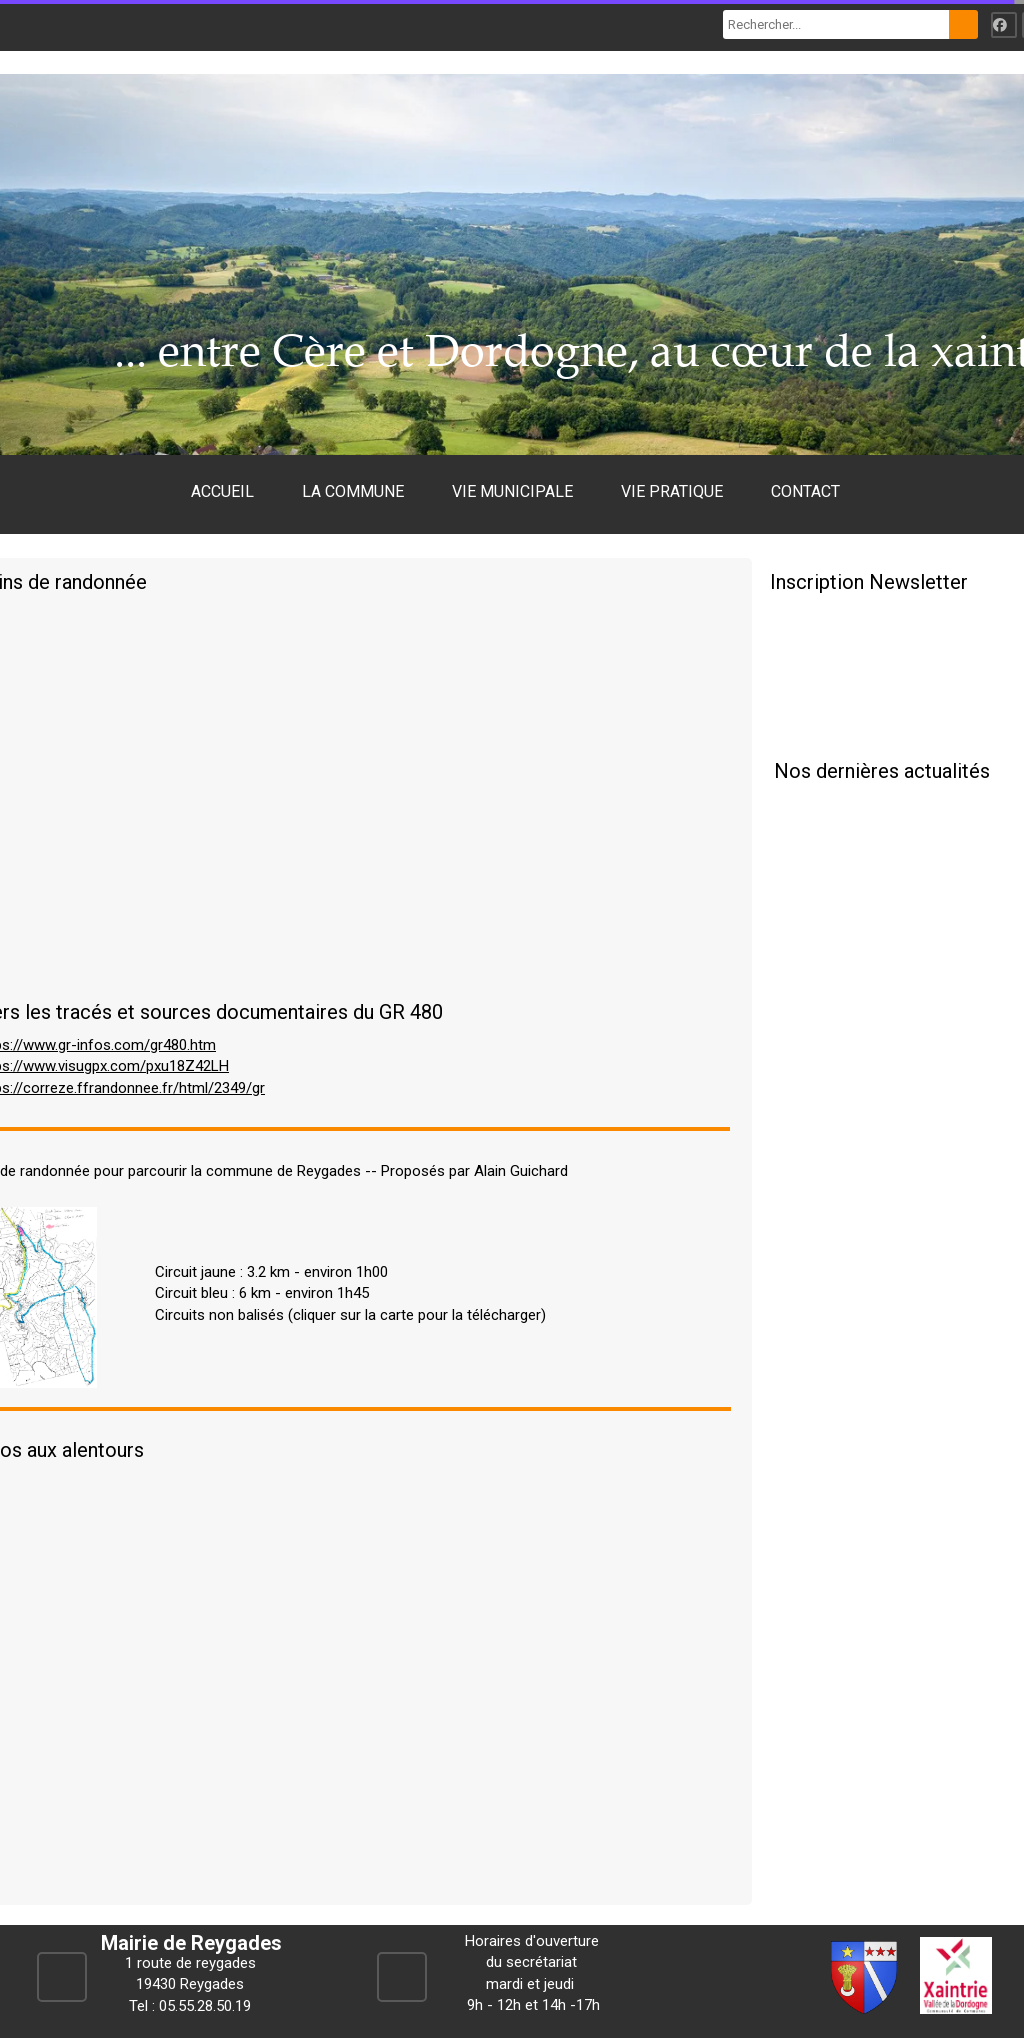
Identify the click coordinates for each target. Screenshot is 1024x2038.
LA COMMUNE (353, 491)
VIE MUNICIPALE (512, 491)
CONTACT (805, 491)
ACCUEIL (222, 491)
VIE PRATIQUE (672, 491)
